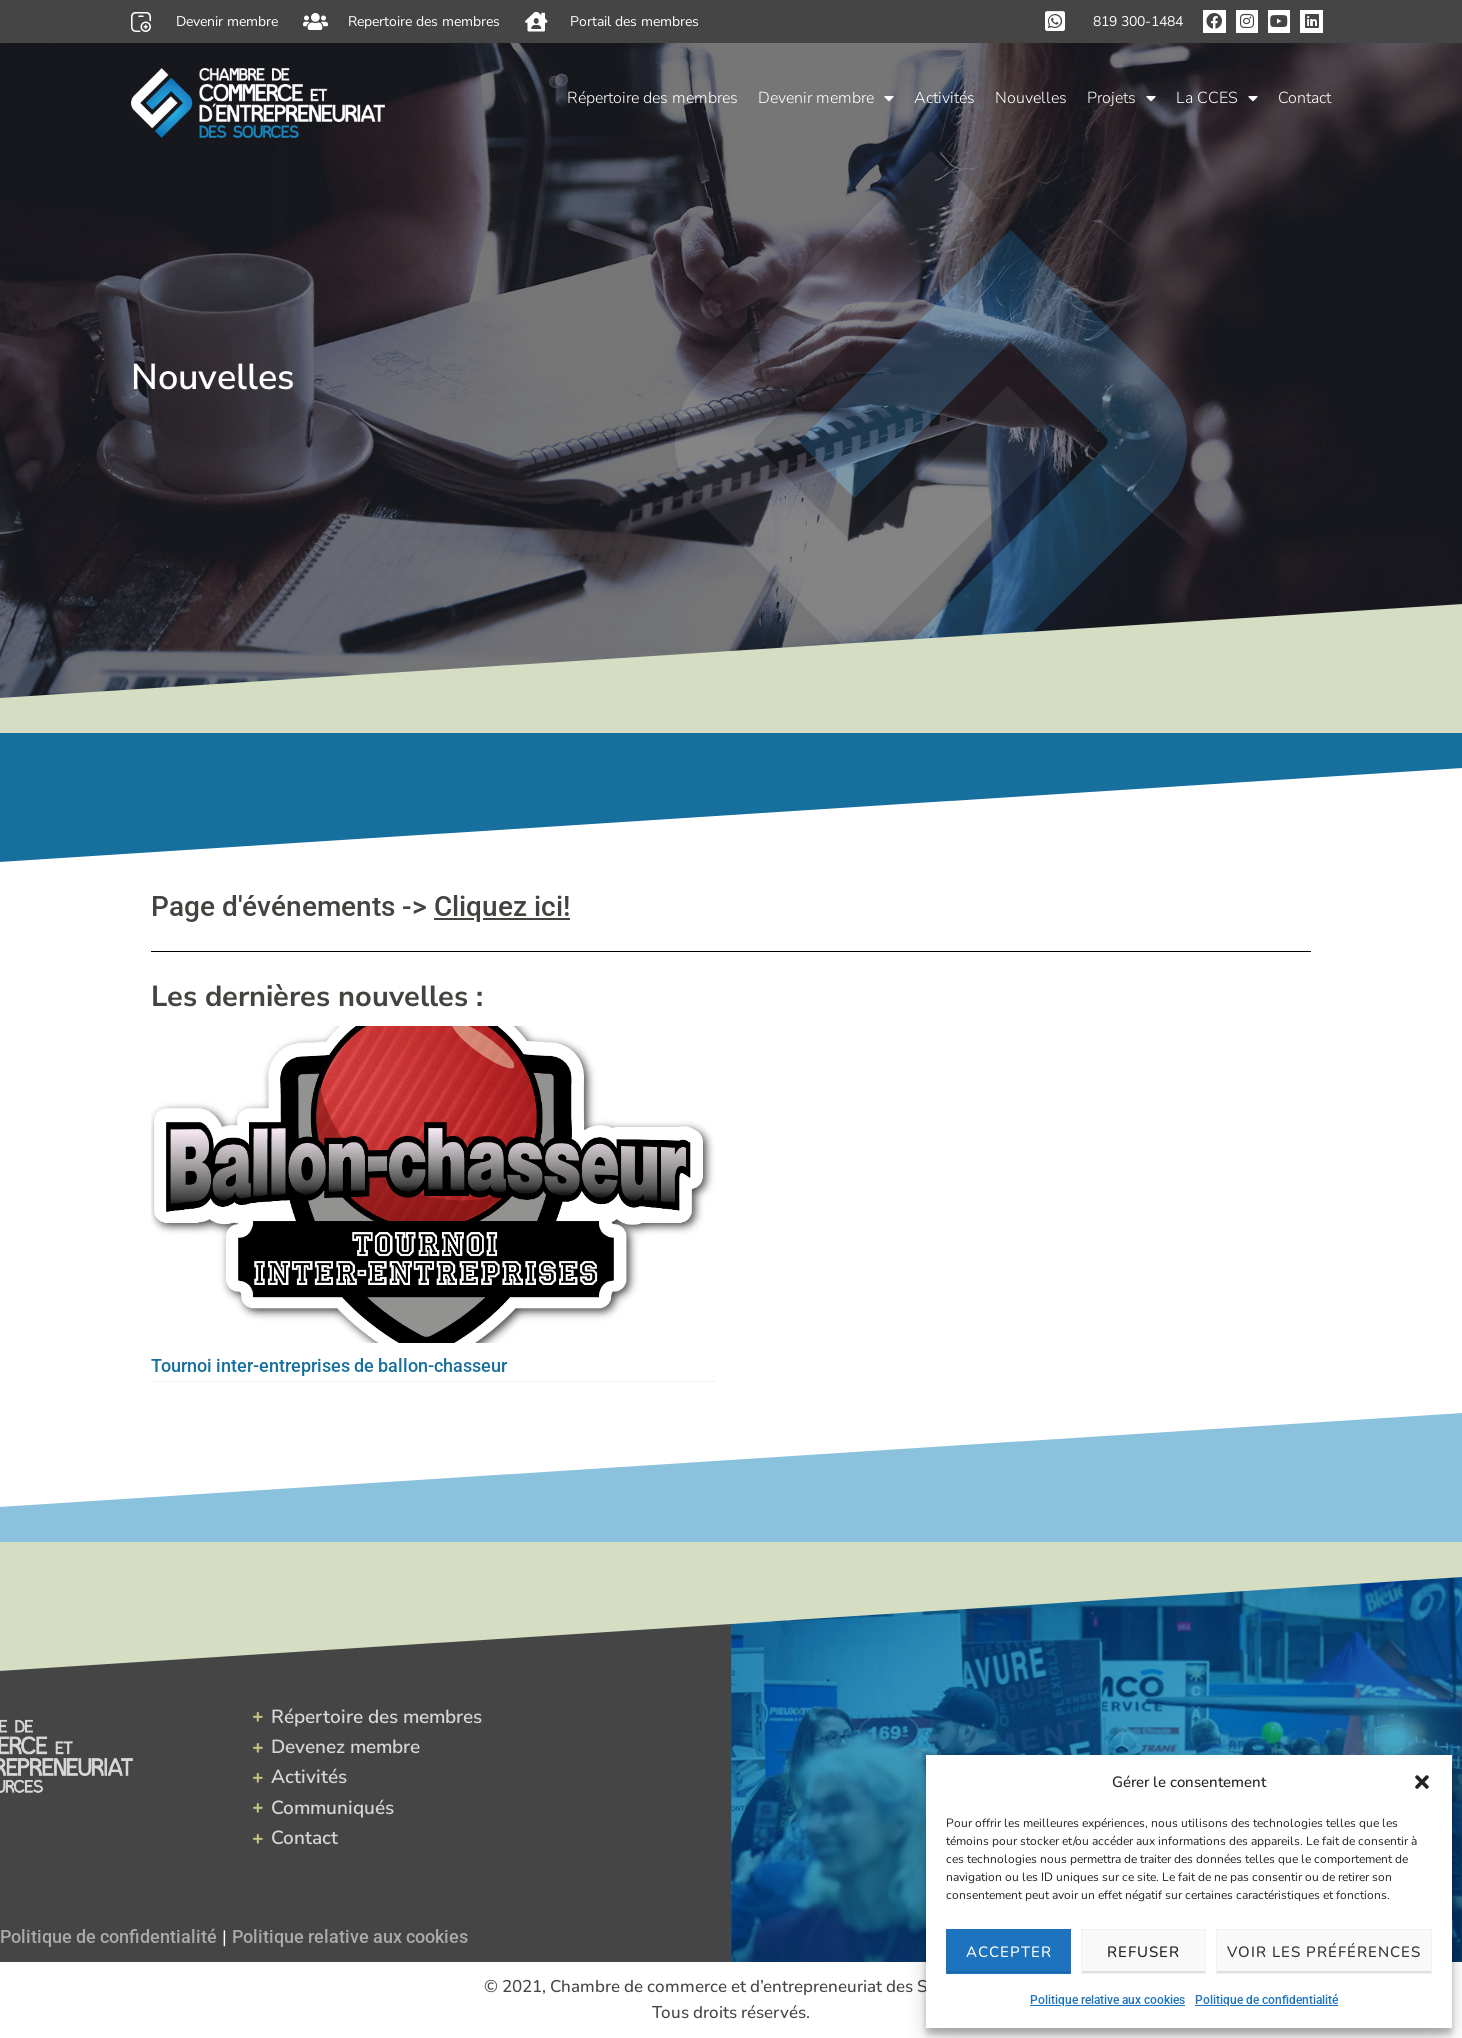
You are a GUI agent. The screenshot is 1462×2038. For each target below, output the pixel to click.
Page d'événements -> (360, 906)
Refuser (1143, 1952)
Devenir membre (826, 95)
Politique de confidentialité (1266, 2000)
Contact (1304, 95)
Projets (1121, 95)
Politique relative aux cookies (1107, 2000)
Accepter (1009, 1952)
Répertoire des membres (652, 95)
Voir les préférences (1324, 1952)
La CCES (1217, 95)
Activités (944, 95)
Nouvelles (1031, 95)
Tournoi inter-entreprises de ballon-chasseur (329, 1365)
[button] (1422, 1782)
